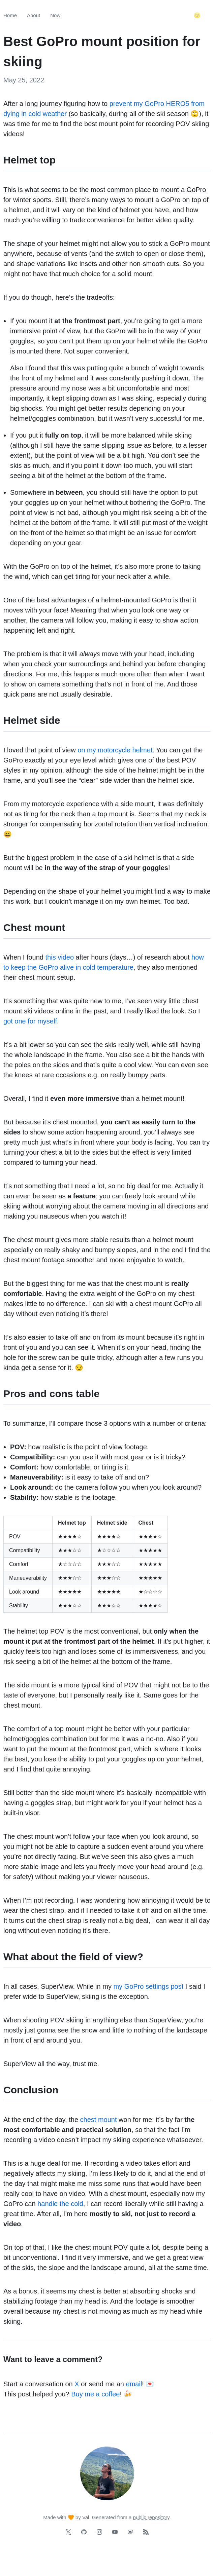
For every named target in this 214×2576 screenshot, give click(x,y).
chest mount (98, 2119)
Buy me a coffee (95, 2394)
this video (59, 957)
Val (85, 2517)
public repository (151, 2517)
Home (10, 15)
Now (55, 15)
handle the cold (60, 2203)
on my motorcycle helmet (115, 750)
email (134, 2384)
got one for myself (30, 1021)
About (33, 15)
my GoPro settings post (148, 1986)
